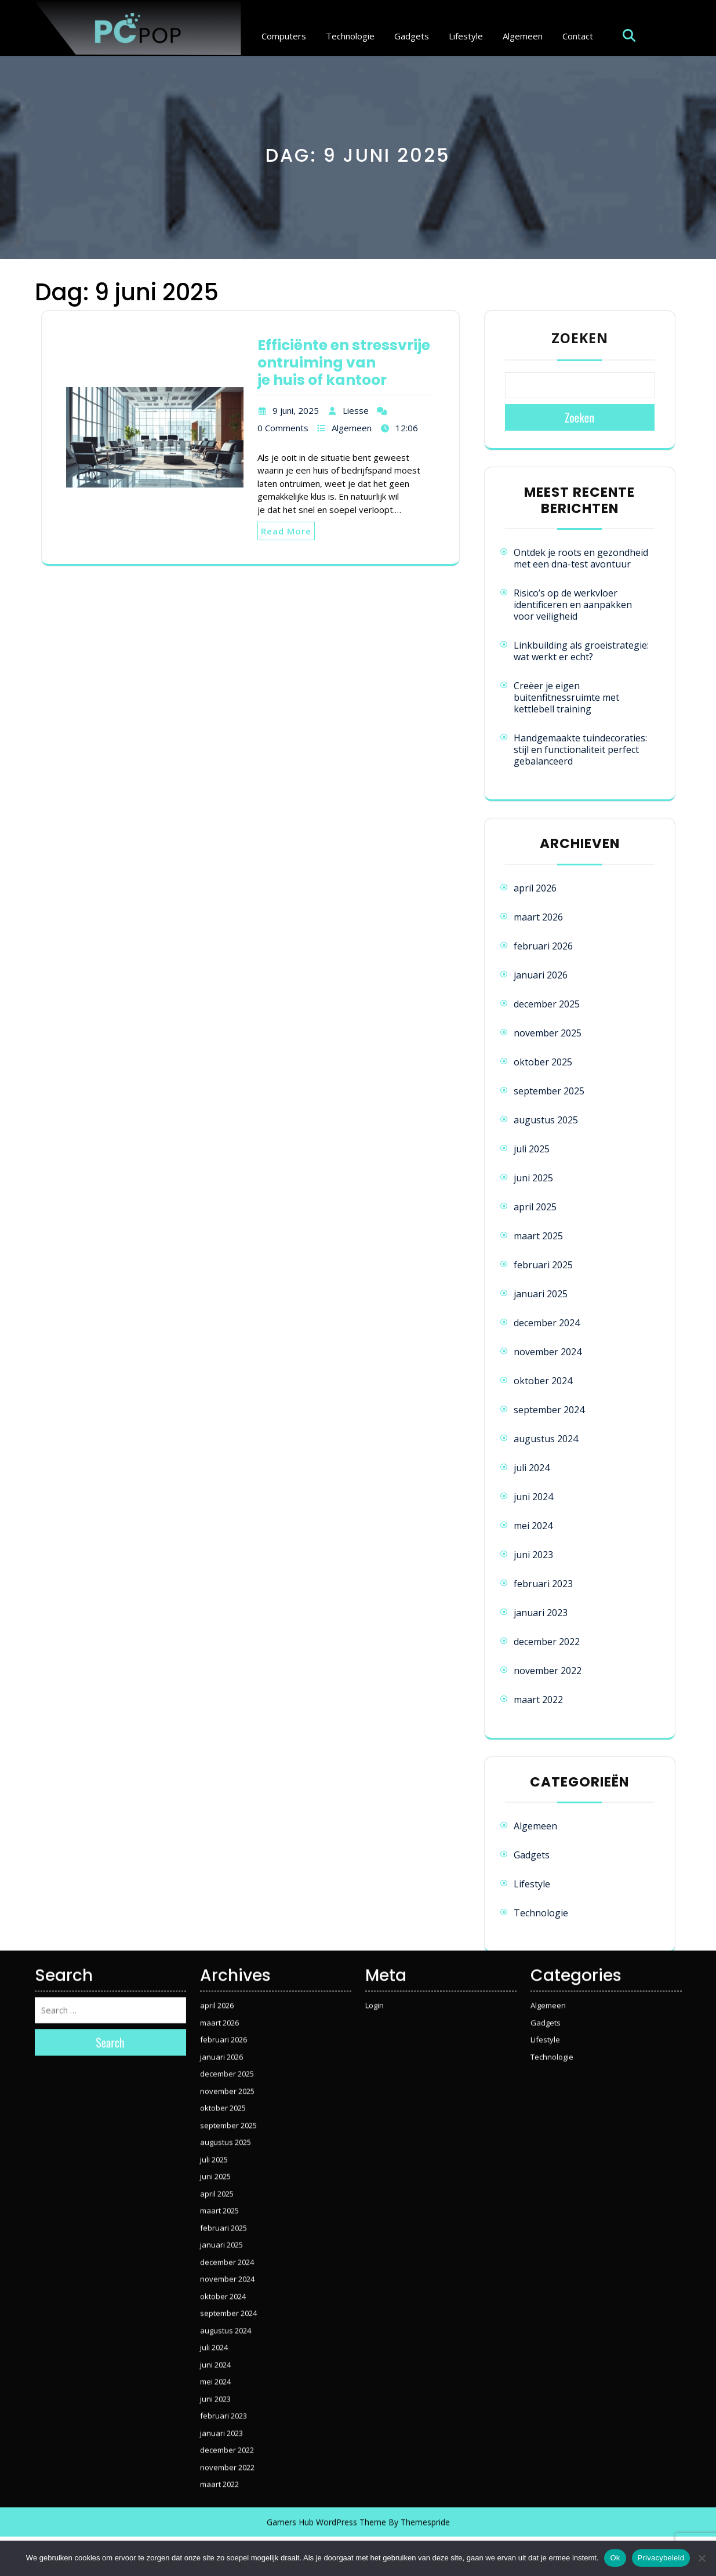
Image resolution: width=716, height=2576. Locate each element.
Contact (577, 36)
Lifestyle (466, 36)
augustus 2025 (546, 1120)
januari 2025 (541, 1293)
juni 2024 (533, 1496)
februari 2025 (543, 1264)
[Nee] (701, 2558)
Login (374, 1891)
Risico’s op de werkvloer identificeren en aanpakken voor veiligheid (573, 605)
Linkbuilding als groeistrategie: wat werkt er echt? (581, 651)
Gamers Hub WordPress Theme (326, 2407)
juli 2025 (532, 1149)
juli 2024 (532, 1467)
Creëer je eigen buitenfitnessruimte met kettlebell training (566, 697)
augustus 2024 (546, 1438)
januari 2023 (541, 1612)
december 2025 (547, 1004)
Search (110, 1928)
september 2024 (549, 1409)
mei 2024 (533, 1525)
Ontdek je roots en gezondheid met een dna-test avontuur (581, 558)
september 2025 (549, 1091)
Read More (286, 531)
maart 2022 (538, 1699)
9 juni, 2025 (295, 410)
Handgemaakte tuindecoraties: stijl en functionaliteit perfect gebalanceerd (580, 749)
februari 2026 (543, 946)
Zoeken (579, 338)
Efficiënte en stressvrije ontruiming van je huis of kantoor (343, 362)
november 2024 (547, 1351)
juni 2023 (533, 1554)
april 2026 (535, 888)
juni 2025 (533, 1177)
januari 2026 (541, 975)
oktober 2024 (543, 1380)
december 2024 (547, 1322)
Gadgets (411, 36)
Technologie (350, 36)
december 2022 (547, 1641)
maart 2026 (538, 917)
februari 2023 (543, 1583)
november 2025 (547, 1033)
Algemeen (523, 36)
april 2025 (535, 1206)
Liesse (356, 410)
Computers (283, 36)
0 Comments (282, 428)
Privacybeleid (661, 2557)
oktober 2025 (543, 1062)
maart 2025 (538, 1235)
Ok (615, 2557)
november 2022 (547, 1670)
